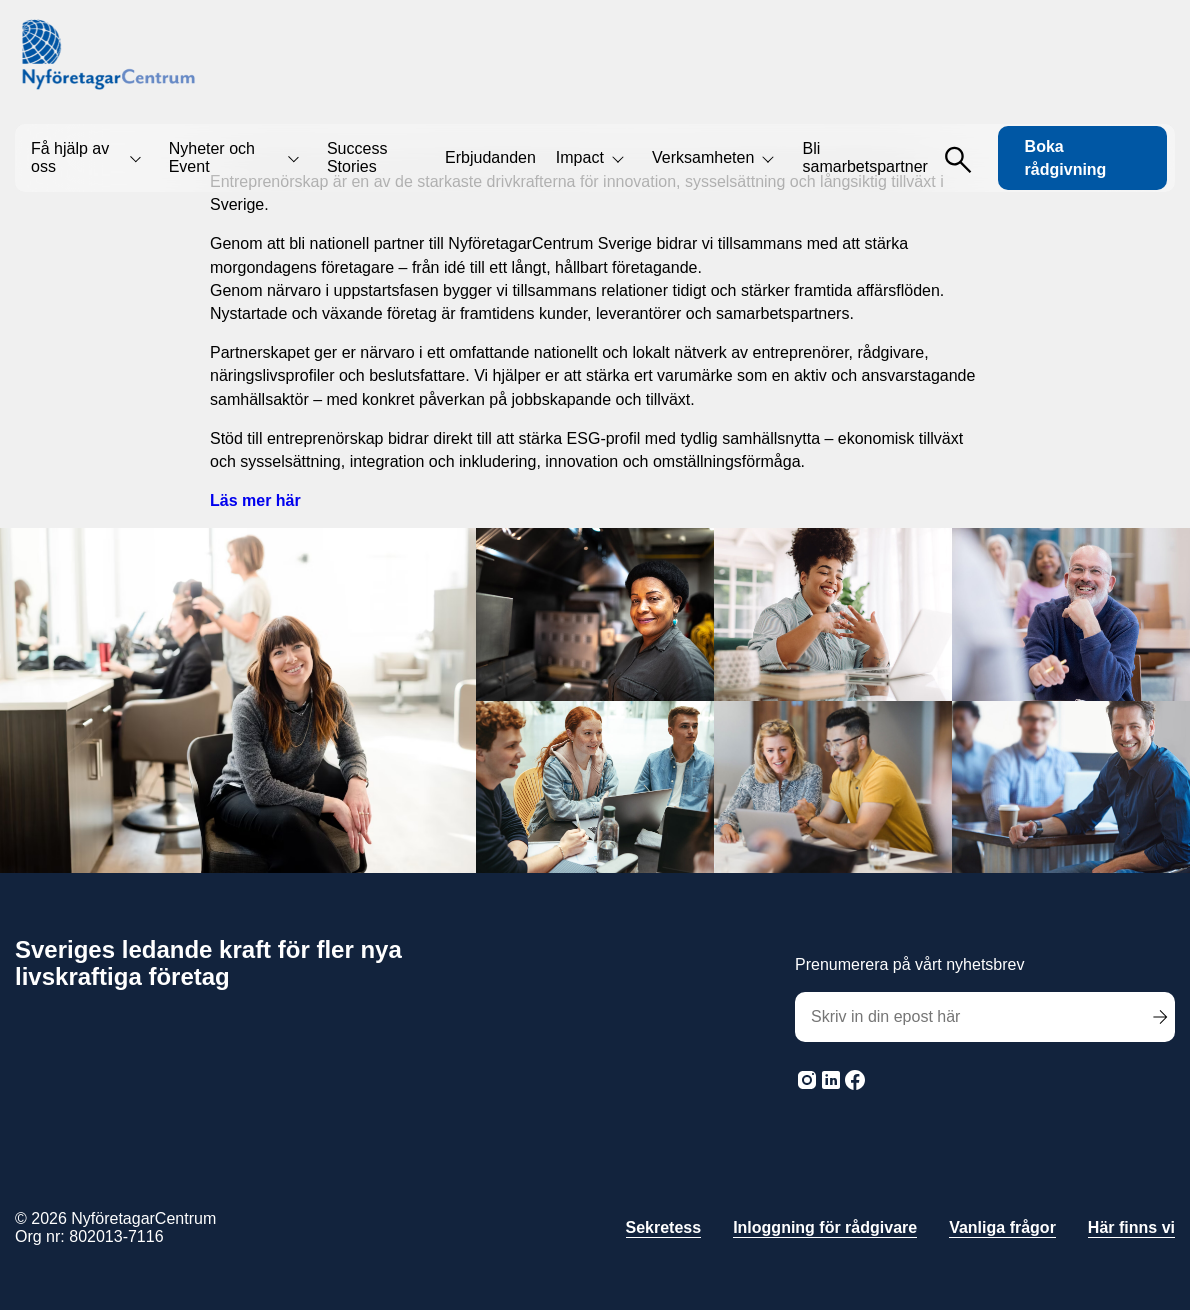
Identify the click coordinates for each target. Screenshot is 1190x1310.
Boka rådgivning (1066, 158)
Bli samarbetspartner (865, 157)
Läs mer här (255, 500)
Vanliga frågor (1002, 1227)
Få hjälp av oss (70, 157)
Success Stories (357, 157)
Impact (580, 157)
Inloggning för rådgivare (825, 1227)
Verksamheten (703, 157)
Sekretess (664, 1227)
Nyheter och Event (212, 157)
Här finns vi (1131, 1227)
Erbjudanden (490, 157)
